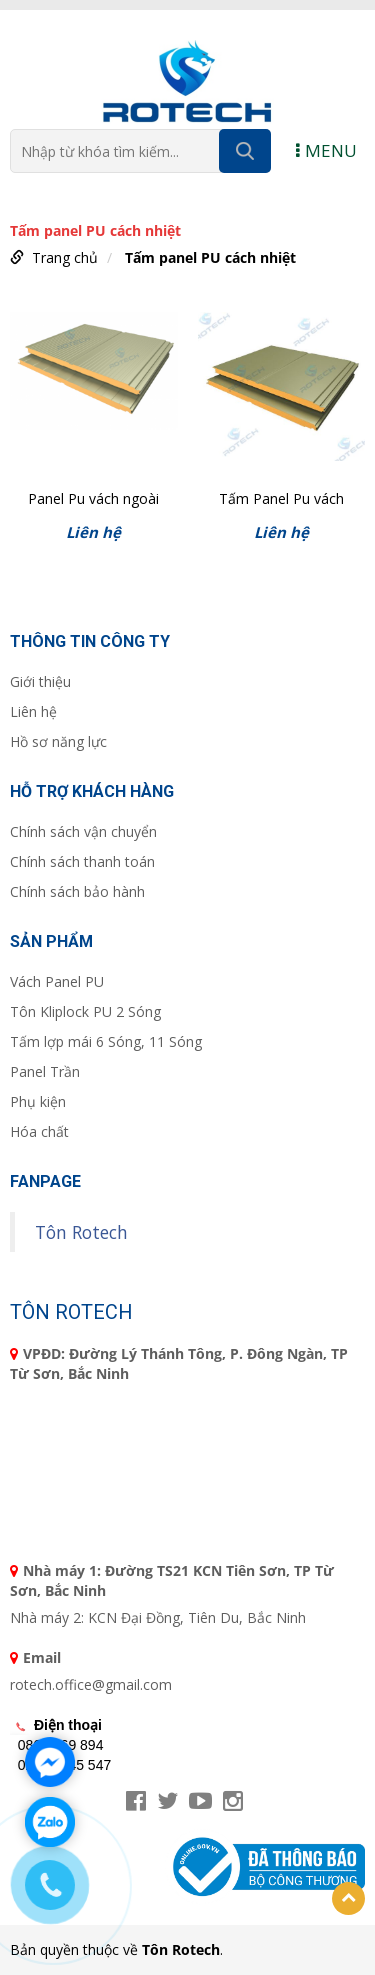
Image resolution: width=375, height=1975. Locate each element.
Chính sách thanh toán (82, 861)
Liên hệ (33, 711)
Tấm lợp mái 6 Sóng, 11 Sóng (106, 1041)
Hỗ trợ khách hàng (92, 791)
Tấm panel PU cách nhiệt (210, 257)
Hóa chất (39, 1131)
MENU (326, 150)
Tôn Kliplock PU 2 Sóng (85, 1011)
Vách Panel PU (57, 981)
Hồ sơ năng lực (58, 741)
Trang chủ (65, 257)
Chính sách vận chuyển (83, 831)
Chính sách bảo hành (77, 891)
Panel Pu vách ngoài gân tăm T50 (93, 500)
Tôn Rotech (81, 1232)
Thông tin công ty (90, 641)
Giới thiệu (40, 681)
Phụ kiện (38, 1101)
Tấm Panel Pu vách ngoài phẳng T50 (281, 500)
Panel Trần (45, 1071)
